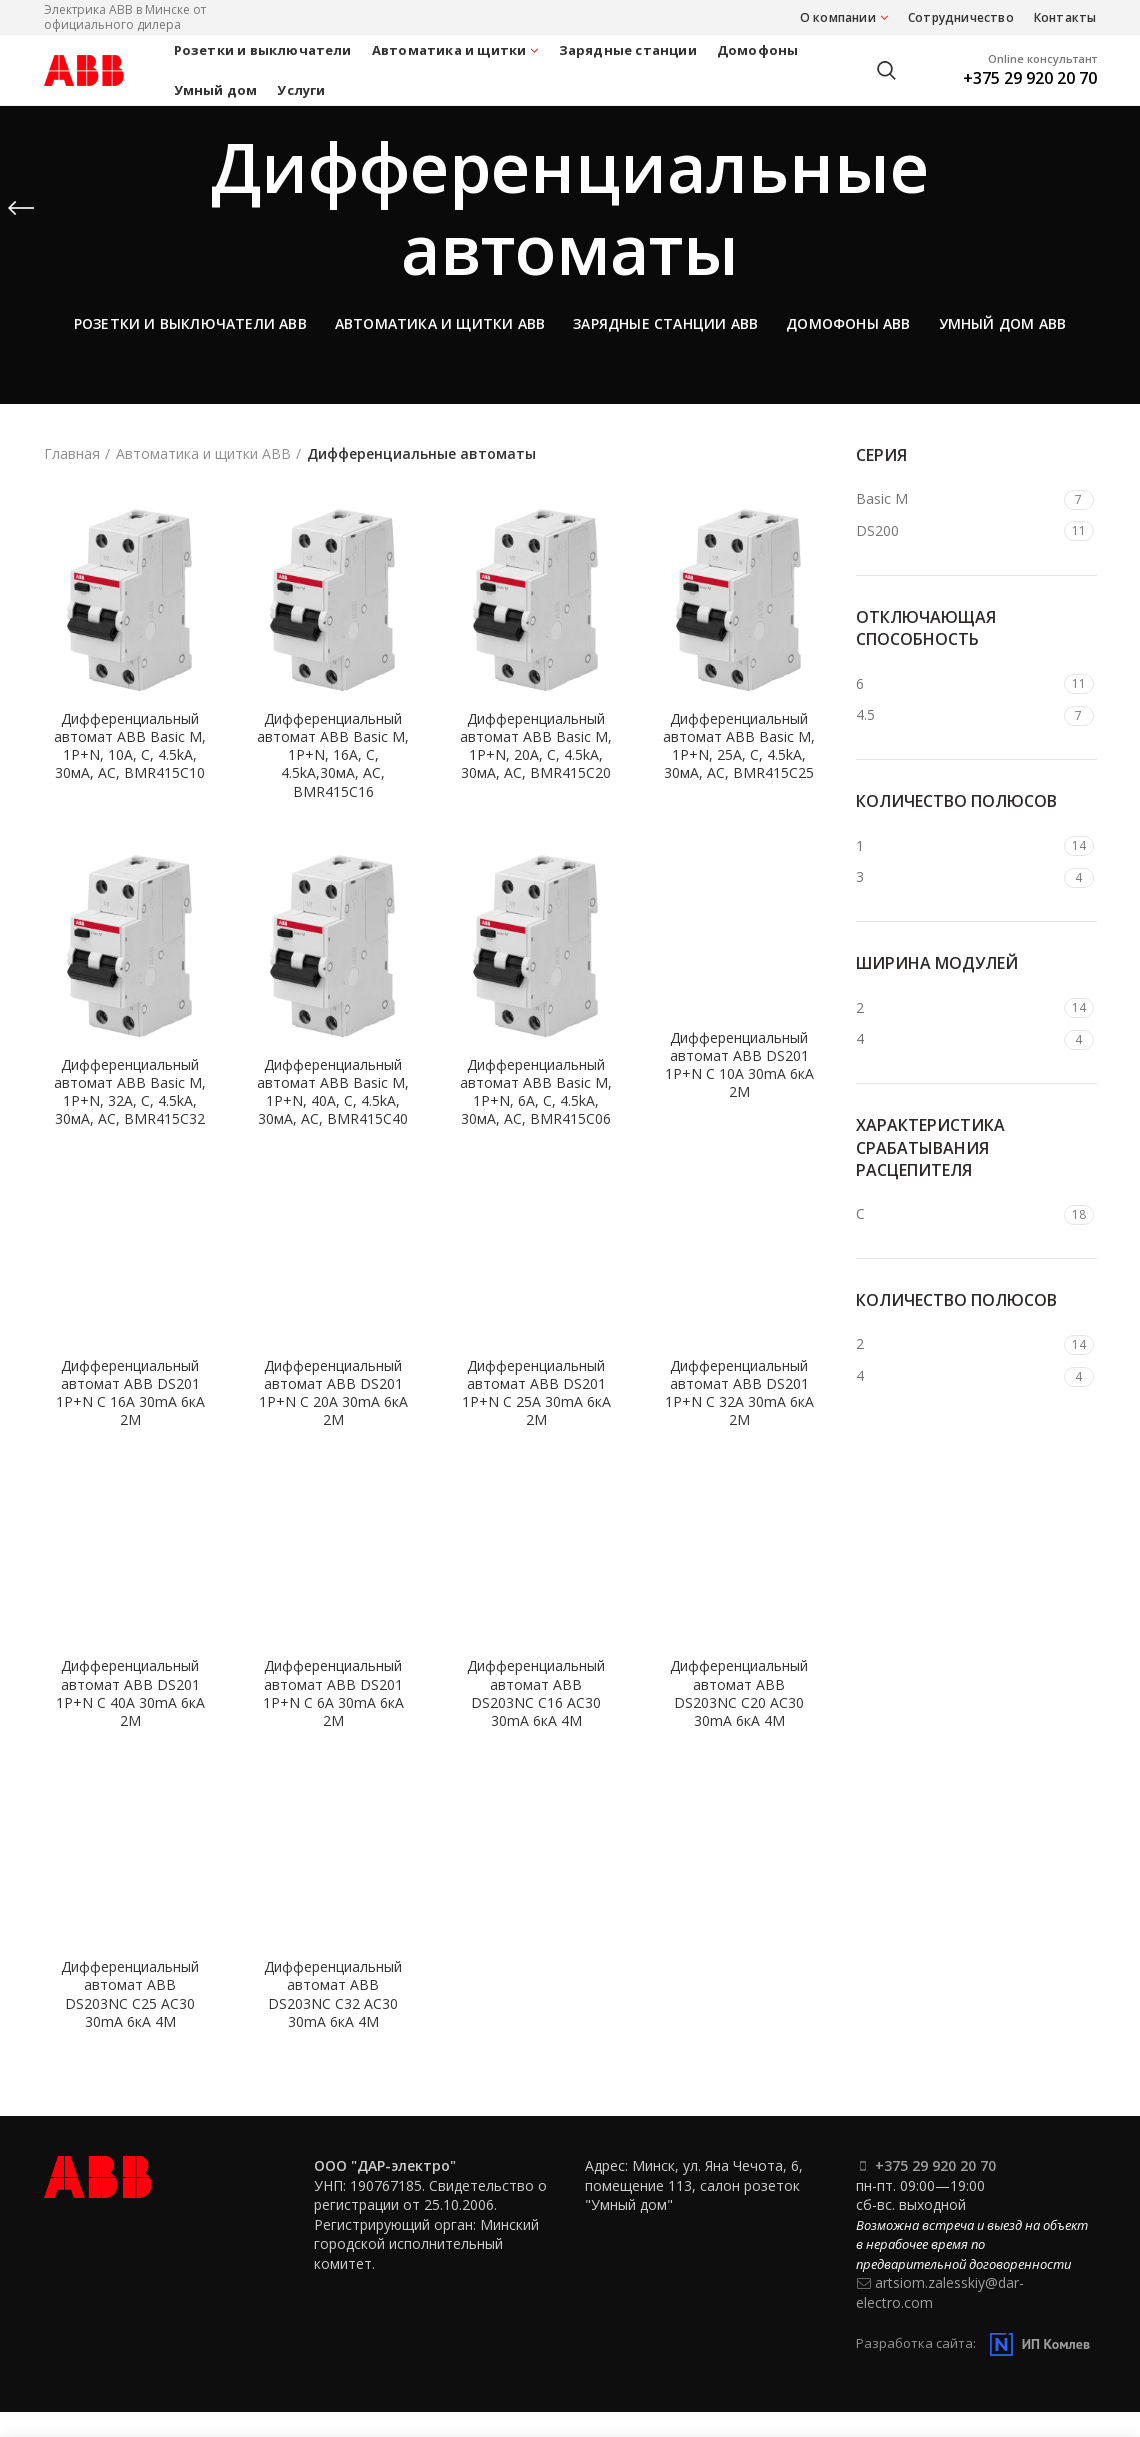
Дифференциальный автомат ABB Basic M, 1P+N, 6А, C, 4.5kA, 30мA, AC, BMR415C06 (536, 1092)
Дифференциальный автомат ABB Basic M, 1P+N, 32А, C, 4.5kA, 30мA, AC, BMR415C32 (130, 1092)
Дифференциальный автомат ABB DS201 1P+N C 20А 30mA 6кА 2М (333, 1393)
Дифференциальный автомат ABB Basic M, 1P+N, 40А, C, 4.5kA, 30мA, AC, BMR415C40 (333, 1092)
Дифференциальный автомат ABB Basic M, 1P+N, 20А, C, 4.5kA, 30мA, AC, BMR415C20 (536, 746)
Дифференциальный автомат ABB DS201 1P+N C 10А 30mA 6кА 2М (739, 1065)
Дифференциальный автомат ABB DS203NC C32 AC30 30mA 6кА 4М (333, 1994)
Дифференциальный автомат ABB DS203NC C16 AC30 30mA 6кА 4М (536, 1693)
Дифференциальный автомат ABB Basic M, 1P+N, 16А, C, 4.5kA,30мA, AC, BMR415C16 (333, 755)
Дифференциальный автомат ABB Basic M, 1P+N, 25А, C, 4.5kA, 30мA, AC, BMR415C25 (739, 746)
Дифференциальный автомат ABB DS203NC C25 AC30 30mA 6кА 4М (130, 1994)
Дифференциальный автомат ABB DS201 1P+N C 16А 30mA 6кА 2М (130, 1393)
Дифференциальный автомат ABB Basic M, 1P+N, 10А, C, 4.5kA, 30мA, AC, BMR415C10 (130, 746)
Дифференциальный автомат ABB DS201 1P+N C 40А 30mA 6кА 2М (130, 1693)
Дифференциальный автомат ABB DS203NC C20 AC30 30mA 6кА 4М (739, 1693)
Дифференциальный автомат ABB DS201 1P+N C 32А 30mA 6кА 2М (739, 1393)
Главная (72, 453)
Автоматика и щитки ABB (203, 453)
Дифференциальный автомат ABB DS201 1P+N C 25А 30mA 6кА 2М (536, 1393)
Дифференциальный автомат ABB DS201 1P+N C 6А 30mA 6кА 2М (333, 1693)
